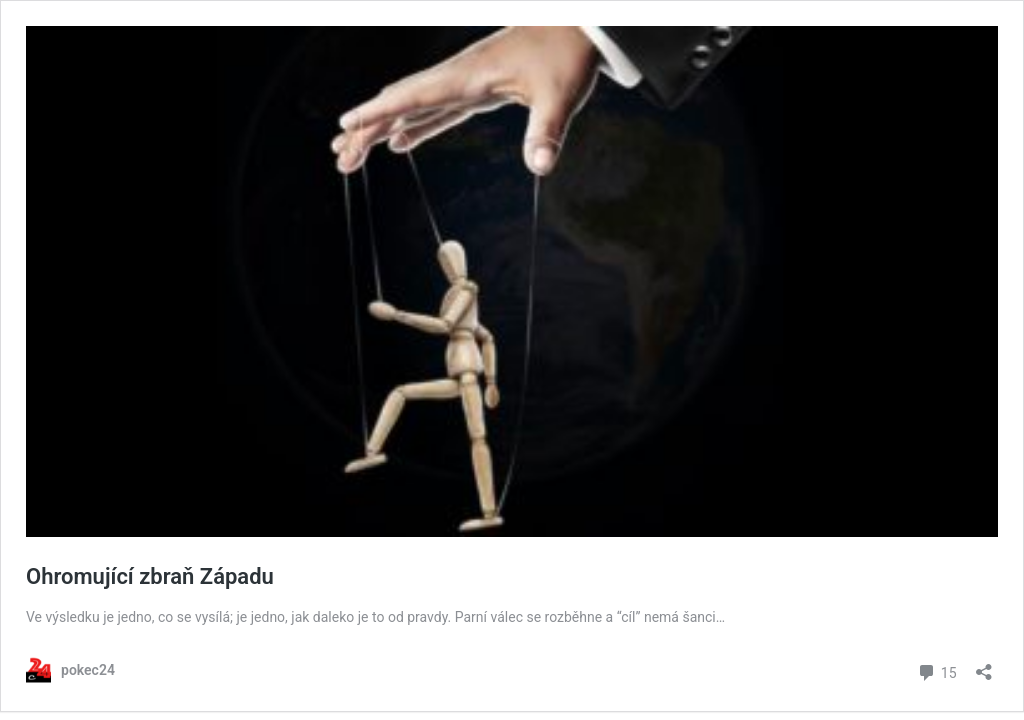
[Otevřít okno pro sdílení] (984, 665)
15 (936, 670)
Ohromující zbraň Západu (150, 576)
